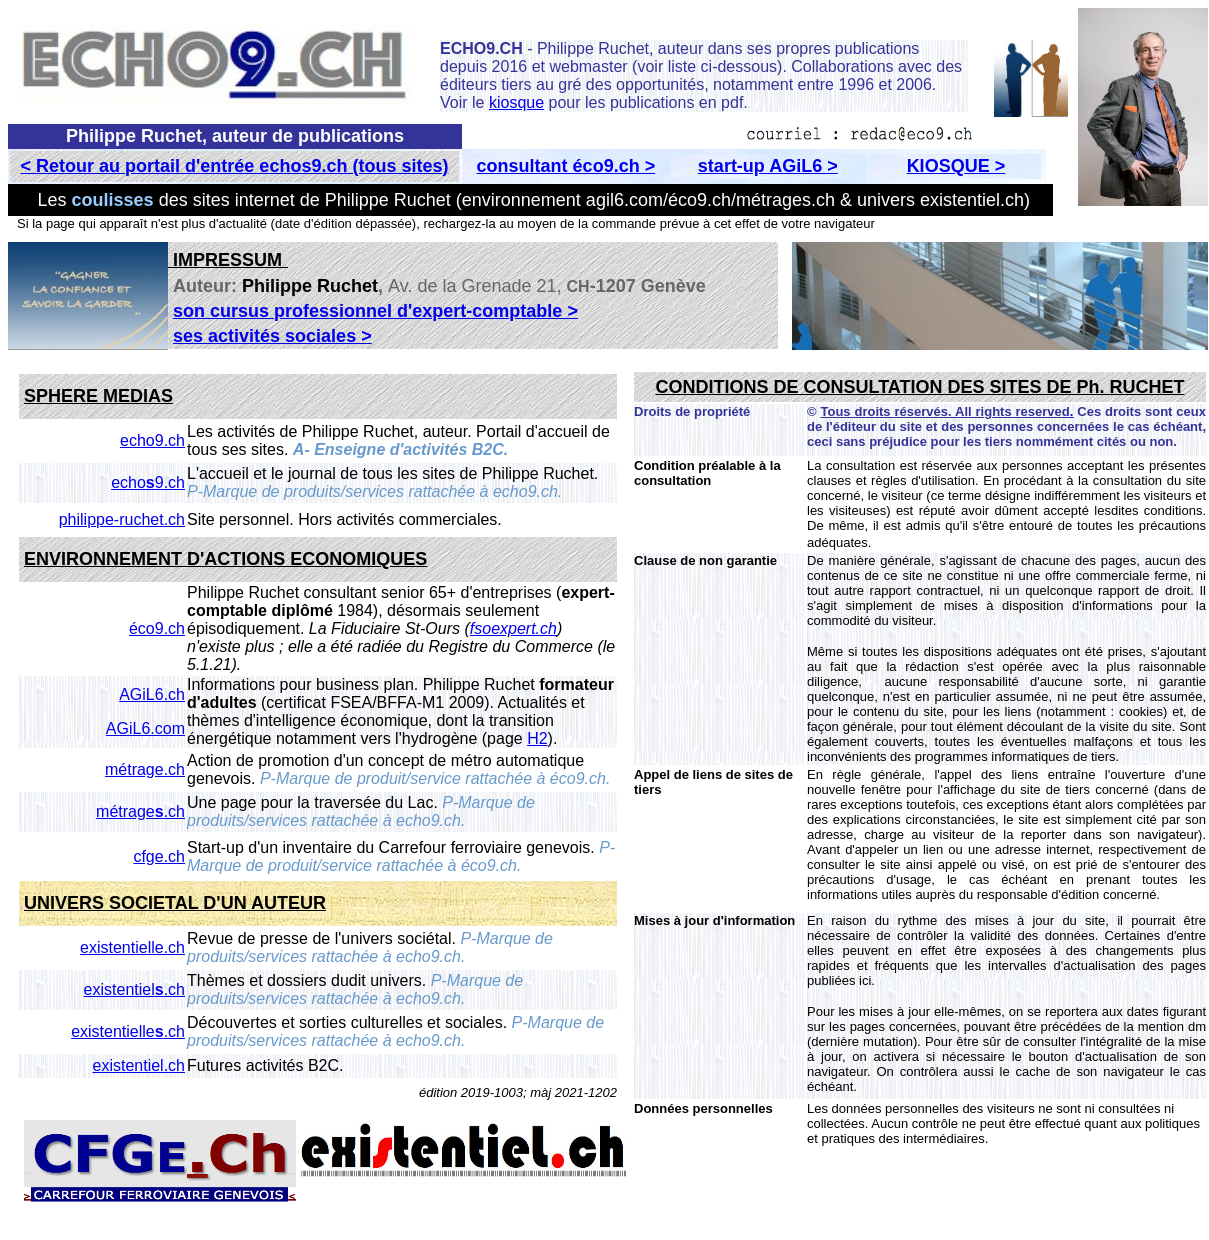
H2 (537, 738)
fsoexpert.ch (513, 628)
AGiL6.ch (152, 694)
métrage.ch (145, 769)
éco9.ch (157, 628)
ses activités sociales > (272, 336)
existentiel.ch (134, 989)
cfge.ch (159, 856)
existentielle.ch (132, 947)
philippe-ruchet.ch (122, 519)
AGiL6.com (145, 728)
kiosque (516, 102)
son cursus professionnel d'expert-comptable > (375, 311)
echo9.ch (152, 440)
